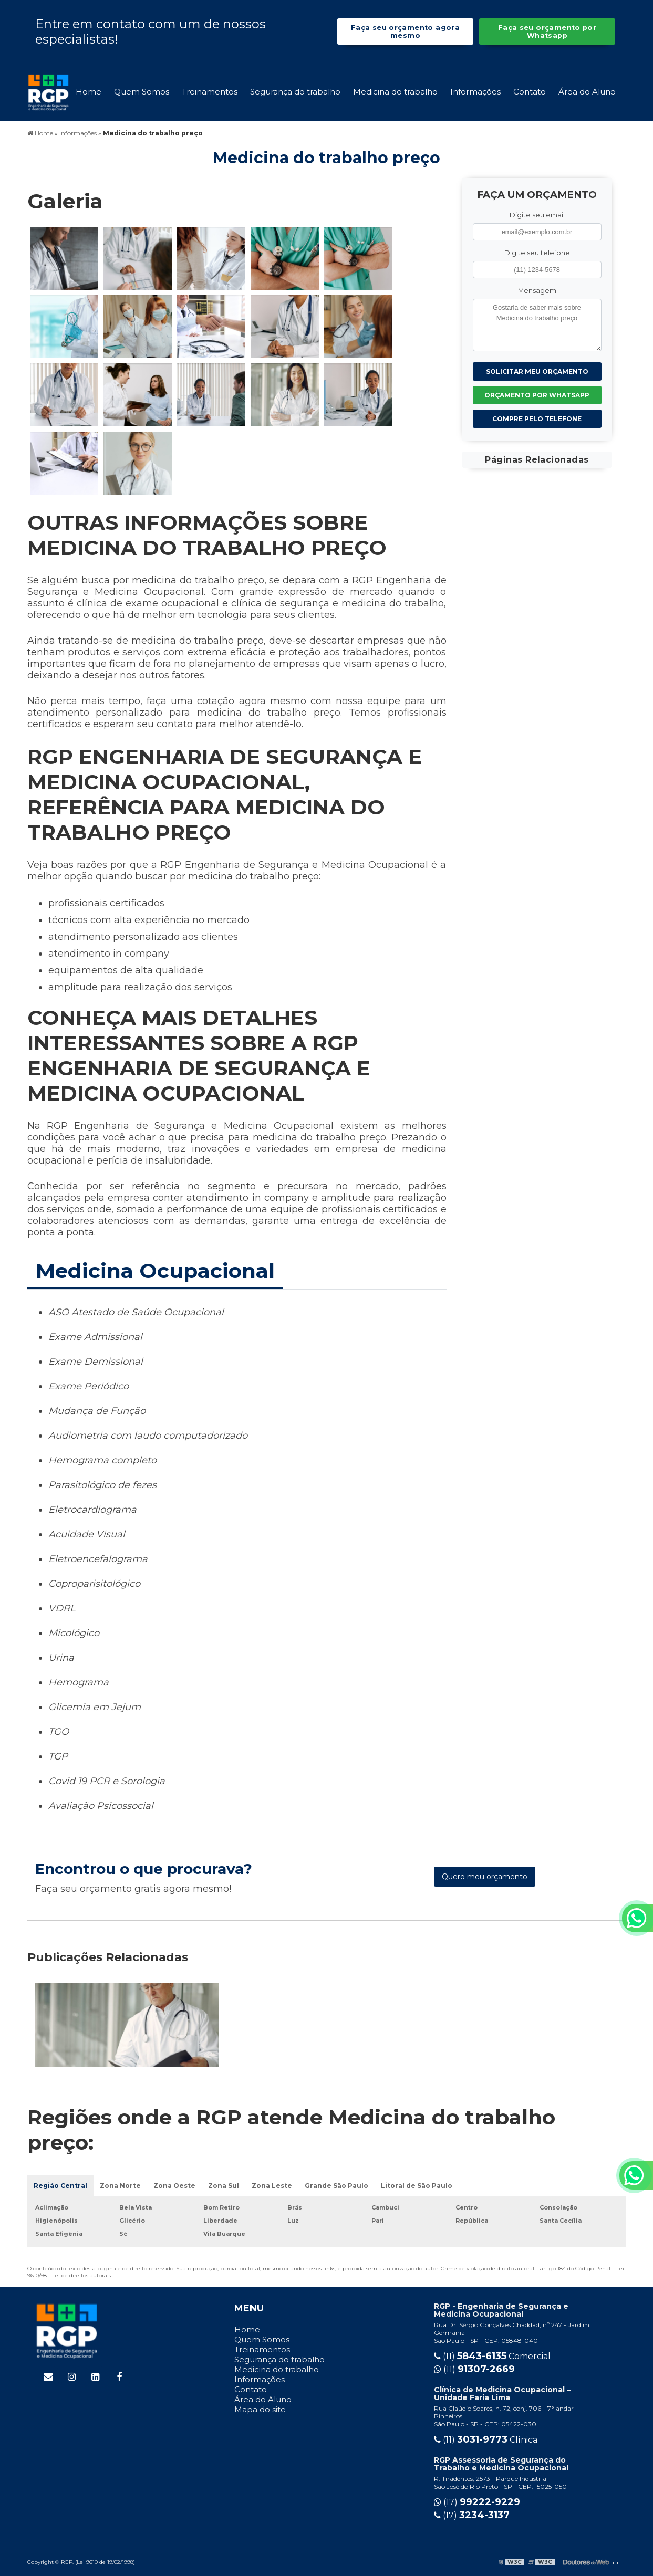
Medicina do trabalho (395, 92)
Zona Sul (223, 2186)
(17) (477, 2502)
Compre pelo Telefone (537, 419)
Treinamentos (209, 92)
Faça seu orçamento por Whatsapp (547, 31)
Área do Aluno (587, 92)
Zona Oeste (174, 2186)
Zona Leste (272, 2186)
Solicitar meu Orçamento (537, 371)
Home (88, 92)
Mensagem (537, 291)
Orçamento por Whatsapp (536, 395)
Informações (475, 92)
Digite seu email (537, 215)
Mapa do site (260, 2409)
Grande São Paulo (336, 2186)
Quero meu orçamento (484, 1876)
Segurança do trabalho (295, 92)
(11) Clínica (485, 2440)
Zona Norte (120, 2186)
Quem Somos (141, 92)
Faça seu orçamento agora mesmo (405, 31)
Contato (529, 92)
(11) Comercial (492, 2356)
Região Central (60, 2186)
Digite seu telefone (537, 253)
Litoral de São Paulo (416, 2186)
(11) (474, 2369)
